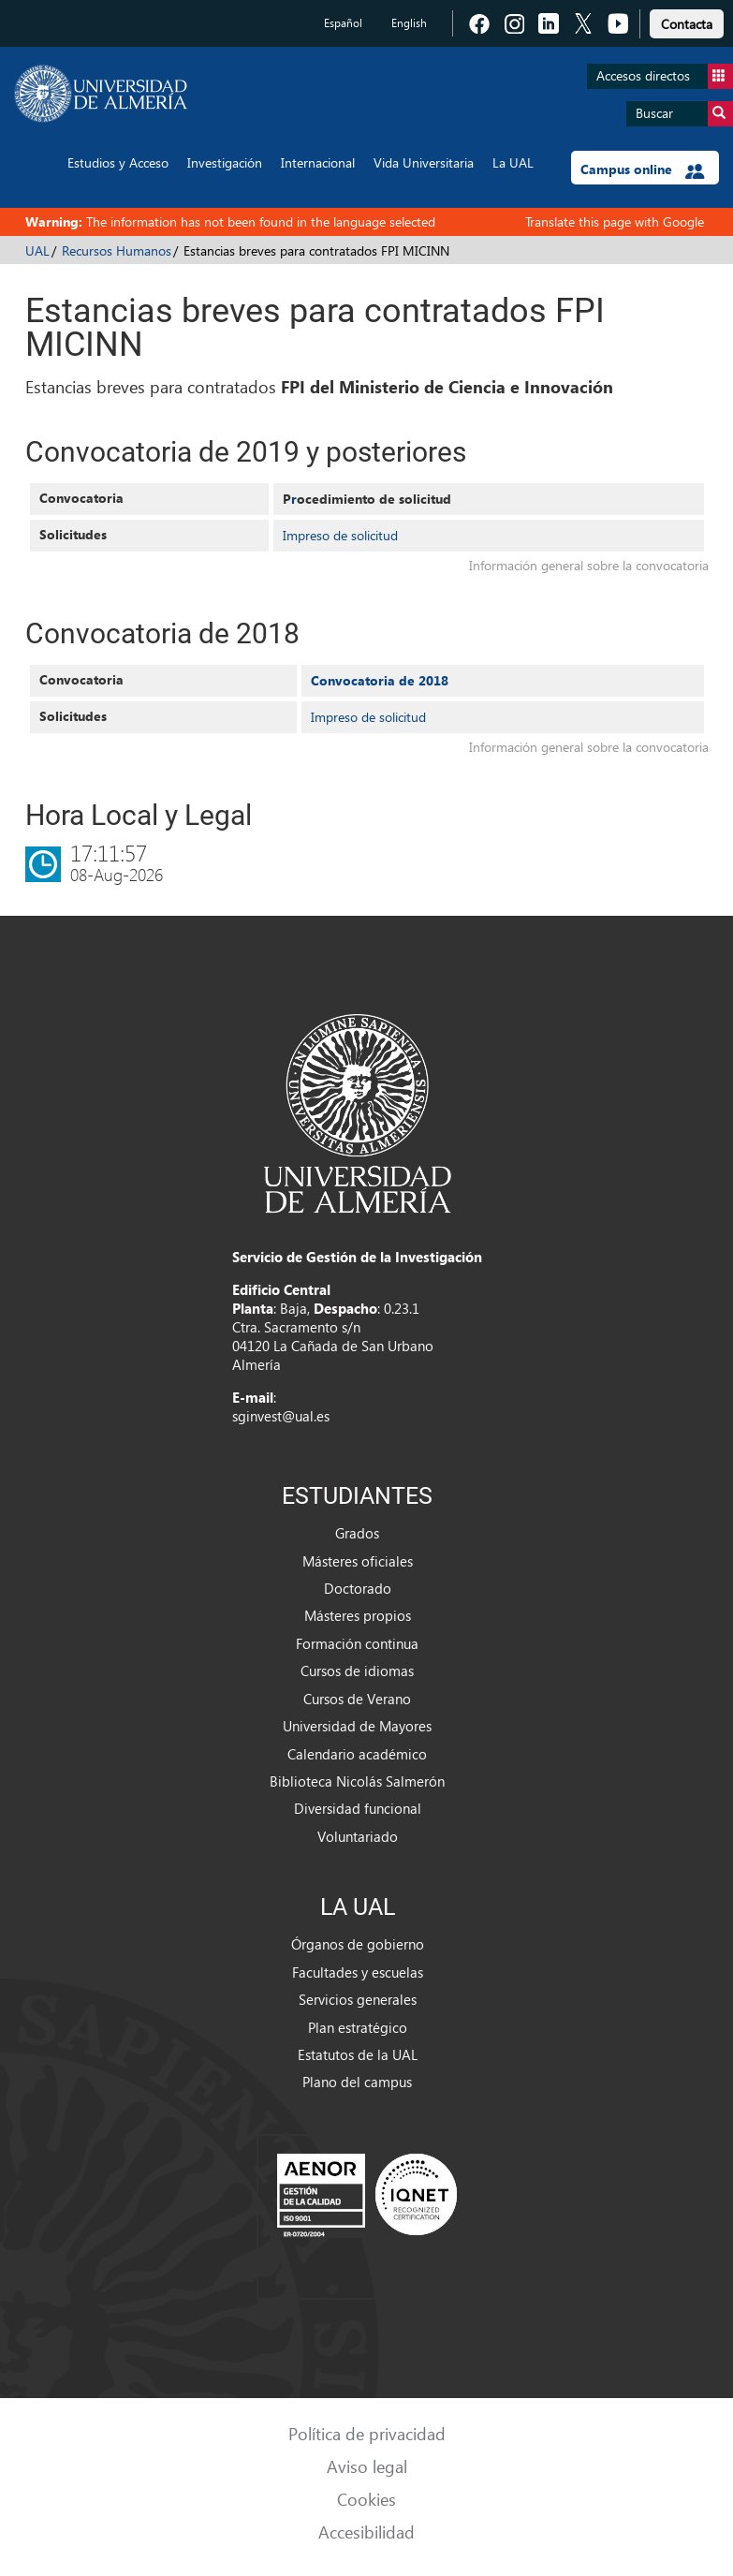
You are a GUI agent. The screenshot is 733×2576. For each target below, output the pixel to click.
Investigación (224, 162)
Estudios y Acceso (118, 162)
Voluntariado (357, 1836)
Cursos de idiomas (357, 1670)
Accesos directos (664, 76)
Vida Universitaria (424, 162)
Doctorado (357, 1588)
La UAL (513, 162)
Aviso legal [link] (367, 2466)
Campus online (642, 169)
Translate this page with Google (614, 221)
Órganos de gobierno (357, 1944)
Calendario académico (357, 1753)
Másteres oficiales (357, 1561)
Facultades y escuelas (357, 1972)
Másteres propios (357, 1615)
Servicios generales (358, 1999)
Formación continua (357, 1643)
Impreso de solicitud (340, 535)
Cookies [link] (366, 2498)
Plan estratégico (357, 2027)
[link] (687, 21)
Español (343, 23)
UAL (37, 250)
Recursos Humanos (116, 250)
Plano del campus (357, 2081)
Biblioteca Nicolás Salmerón (357, 1781)
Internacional (318, 162)
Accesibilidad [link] (366, 2531)
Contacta (686, 24)
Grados (357, 1533)
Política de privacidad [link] (367, 2433)
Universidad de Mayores (357, 1725)
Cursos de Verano (357, 1698)
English (409, 23)
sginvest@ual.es (281, 1415)
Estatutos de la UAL (358, 2054)
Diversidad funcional (357, 1808)
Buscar (684, 113)
